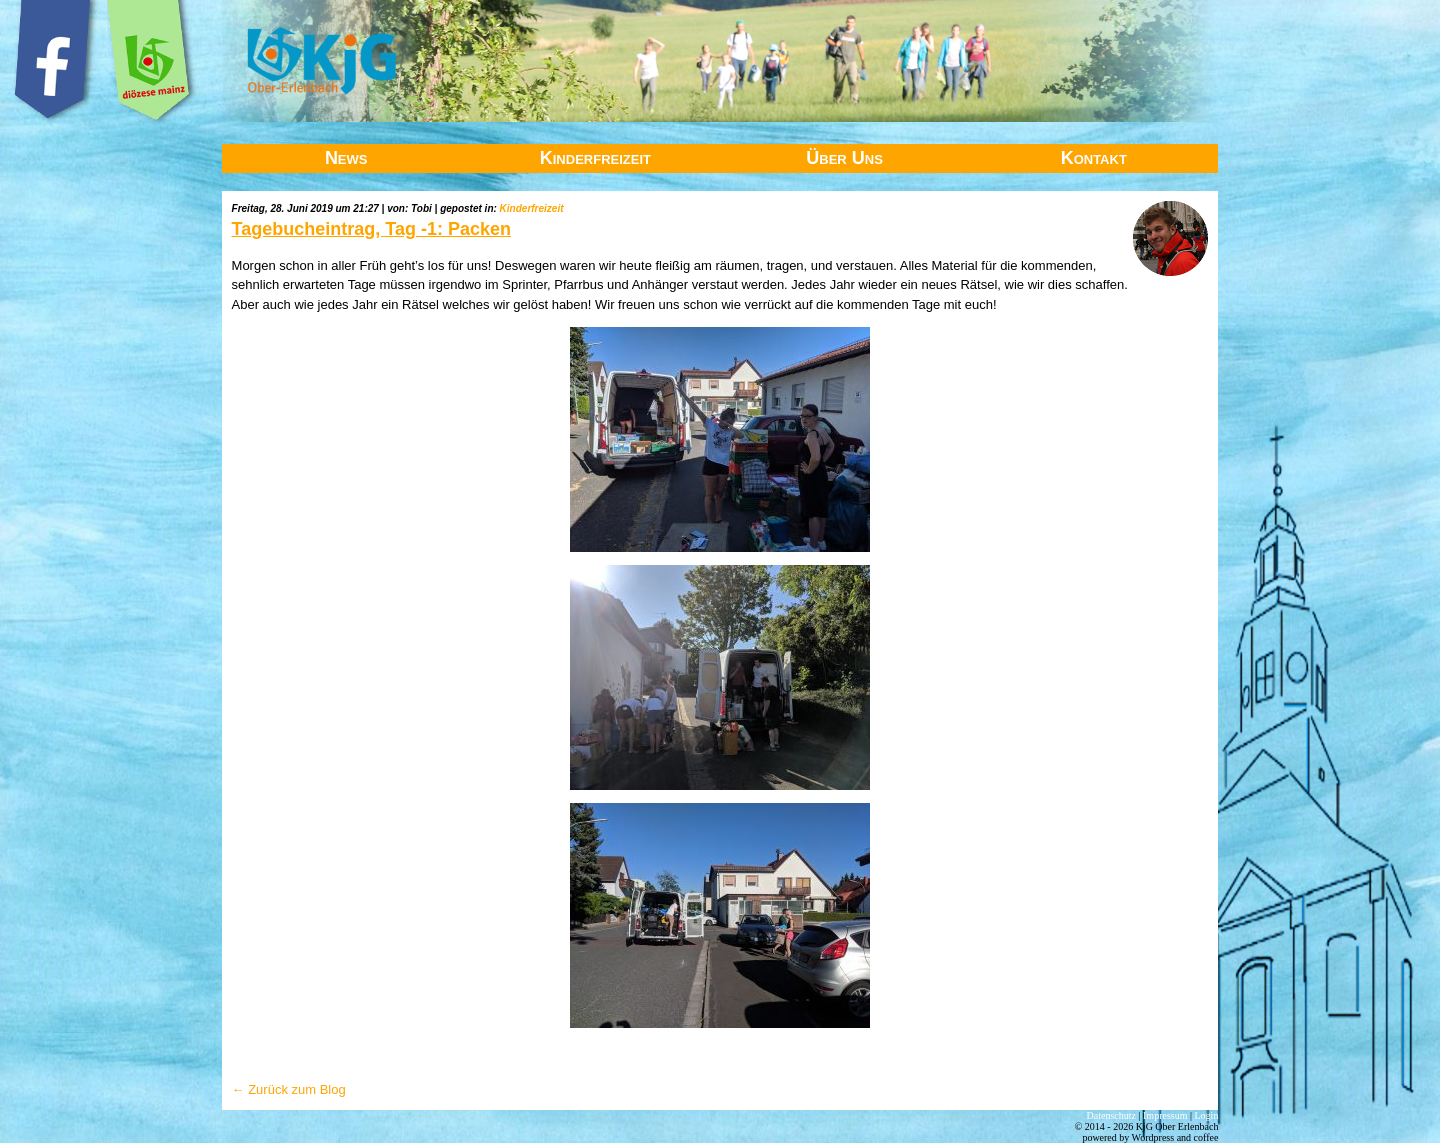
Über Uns (844, 158)
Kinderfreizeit (595, 158)
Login (1207, 1115)
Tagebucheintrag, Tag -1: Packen (371, 229)
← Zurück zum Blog (289, 1089)
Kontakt (1094, 158)
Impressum (1165, 1115)
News (346, 158)
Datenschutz (1111, 1115)
